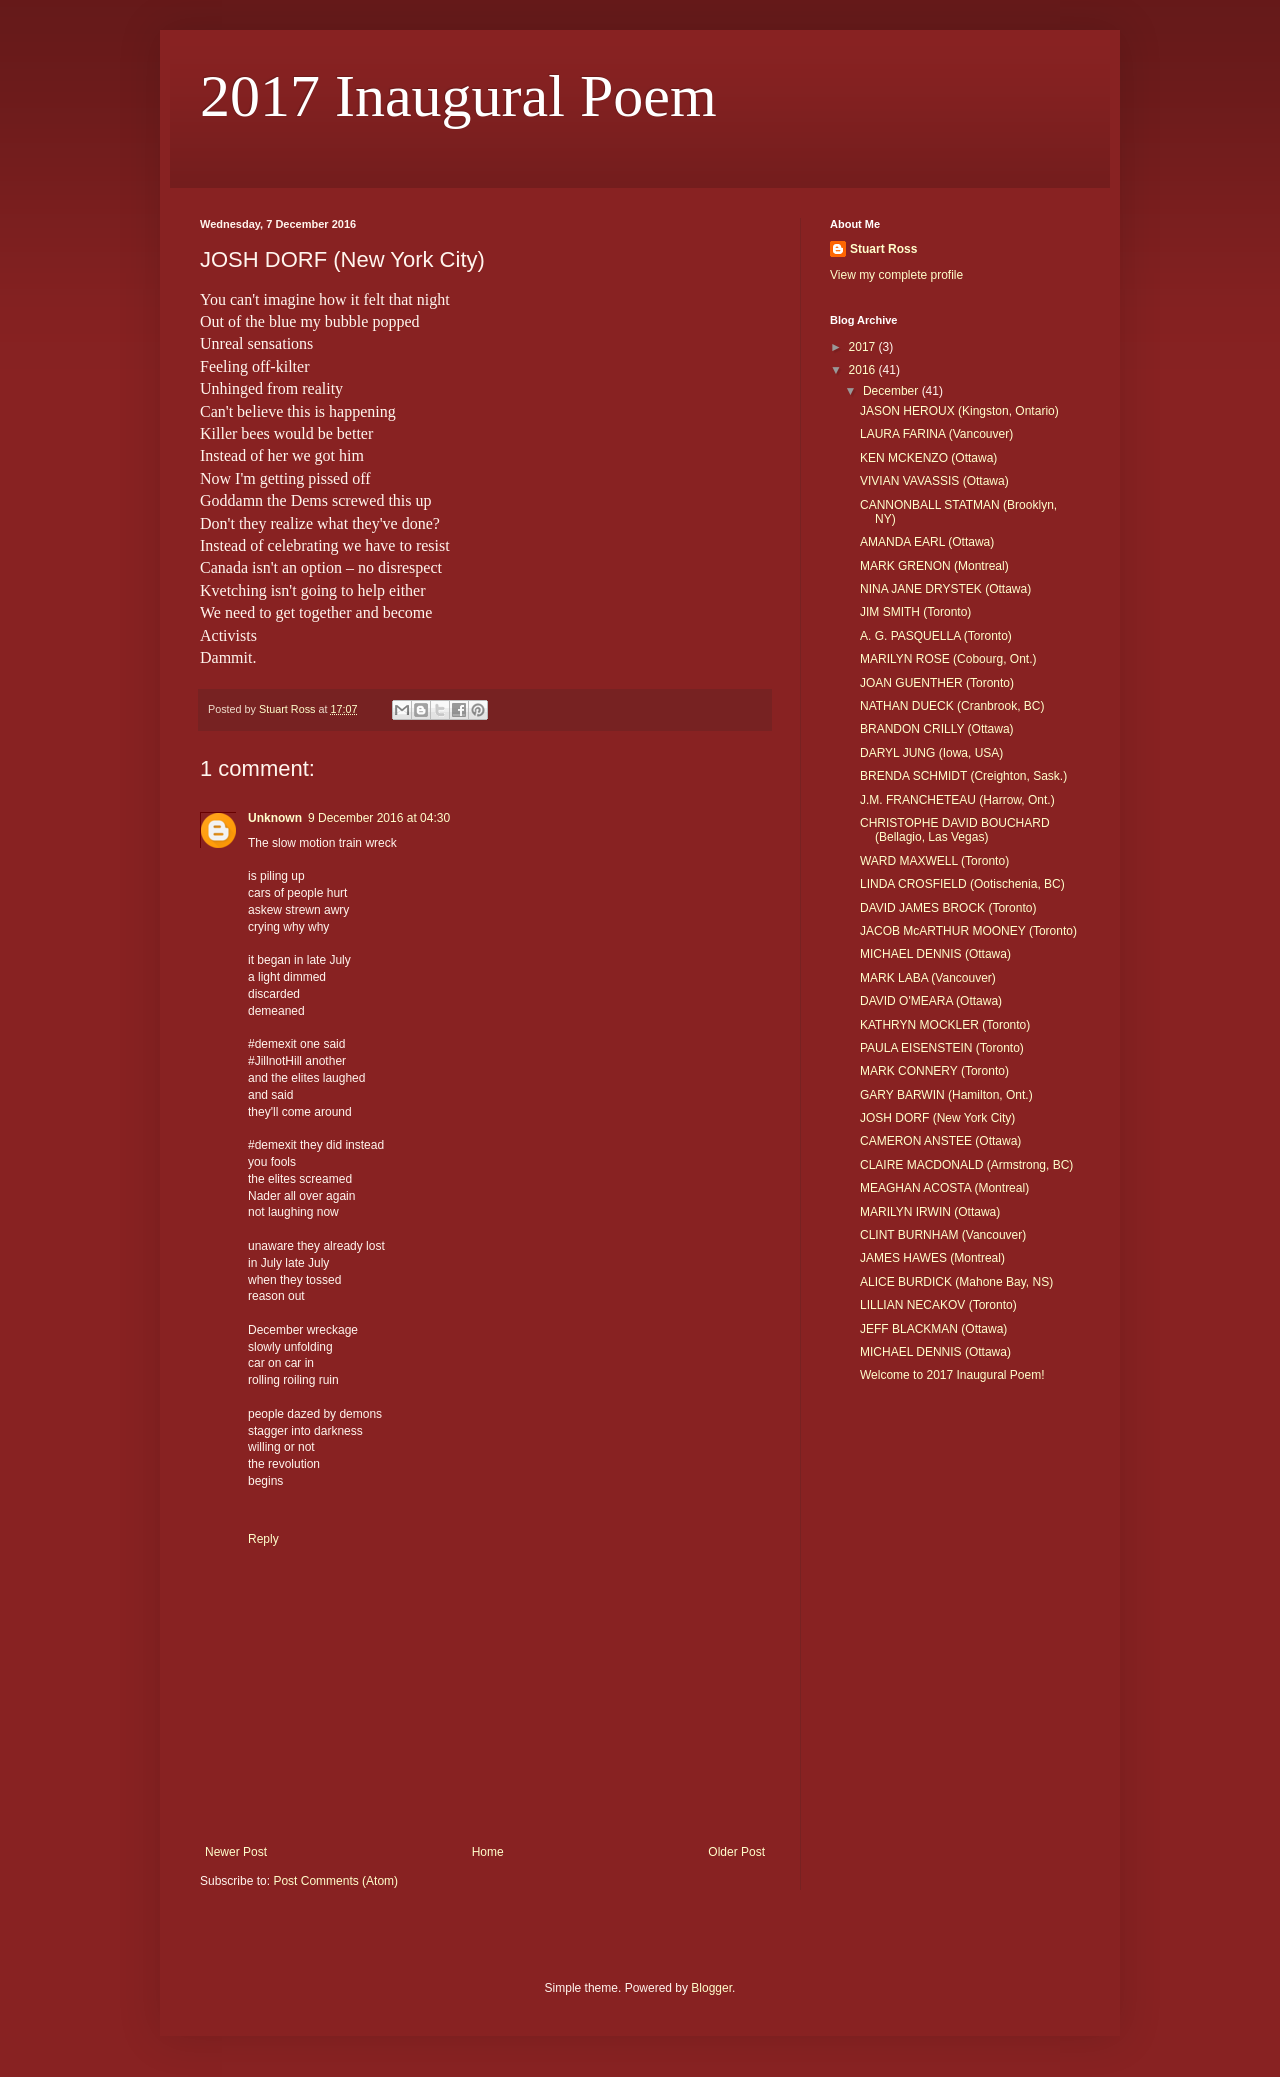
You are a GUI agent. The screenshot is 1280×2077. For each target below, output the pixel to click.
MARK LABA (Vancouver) (928, 978)
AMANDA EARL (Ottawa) (927, 542)
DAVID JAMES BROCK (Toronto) (948, 908)
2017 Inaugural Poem (458, 96)
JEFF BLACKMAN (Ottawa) (933, 1329)
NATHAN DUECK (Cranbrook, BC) (952, 706)
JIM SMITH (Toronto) (915, 612)
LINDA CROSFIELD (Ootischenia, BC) (962, 884)
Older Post (736, 1852)
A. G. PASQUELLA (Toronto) (936, 636)
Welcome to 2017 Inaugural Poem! (952, 1375)
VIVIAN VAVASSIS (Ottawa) (934, 481)
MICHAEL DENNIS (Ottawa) (935, 954)
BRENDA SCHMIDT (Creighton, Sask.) (963, 776)
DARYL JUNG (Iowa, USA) (931, 753)
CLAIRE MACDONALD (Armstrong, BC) (966, 1165)
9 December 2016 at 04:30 (379, 818)
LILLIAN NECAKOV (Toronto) (938, 1305)
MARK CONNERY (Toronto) (934, 1071)
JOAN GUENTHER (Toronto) (937, 683)
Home (488, 1852)
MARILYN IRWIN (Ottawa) (930, 1212)
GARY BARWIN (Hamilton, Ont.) (946, 1095)
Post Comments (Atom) (335, 1881)
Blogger (711, 1988)
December (892, 391)
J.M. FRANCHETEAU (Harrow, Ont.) (957, 800)
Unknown (275, 818)
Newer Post (236, 1852)
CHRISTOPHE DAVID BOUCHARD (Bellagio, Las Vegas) (955, 830)
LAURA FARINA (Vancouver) (936, 434)
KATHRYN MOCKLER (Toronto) (945, 1025)
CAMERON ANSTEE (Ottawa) (940, 1141)
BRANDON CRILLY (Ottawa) (937, 729)
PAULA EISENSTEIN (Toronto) (942, 1048)
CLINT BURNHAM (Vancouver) (943, 1235)
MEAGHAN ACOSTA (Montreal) (944, 1188)
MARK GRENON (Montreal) (934, 566)
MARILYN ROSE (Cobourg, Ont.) (948, 659)
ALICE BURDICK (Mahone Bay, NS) (956, 1282)
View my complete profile (896, 275)
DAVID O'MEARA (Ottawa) (931, 1001)
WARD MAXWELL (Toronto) (934, 861)
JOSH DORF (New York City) (937, 1118)
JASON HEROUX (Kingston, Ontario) (959, 411)
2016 (864, 370)
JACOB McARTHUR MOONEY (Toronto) (968, 931)
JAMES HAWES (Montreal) (932, 1258)
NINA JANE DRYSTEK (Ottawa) (945, 589)
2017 (864, 347)
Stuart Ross (883, 249)
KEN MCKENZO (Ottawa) (928, 458)
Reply (263, 1539)
